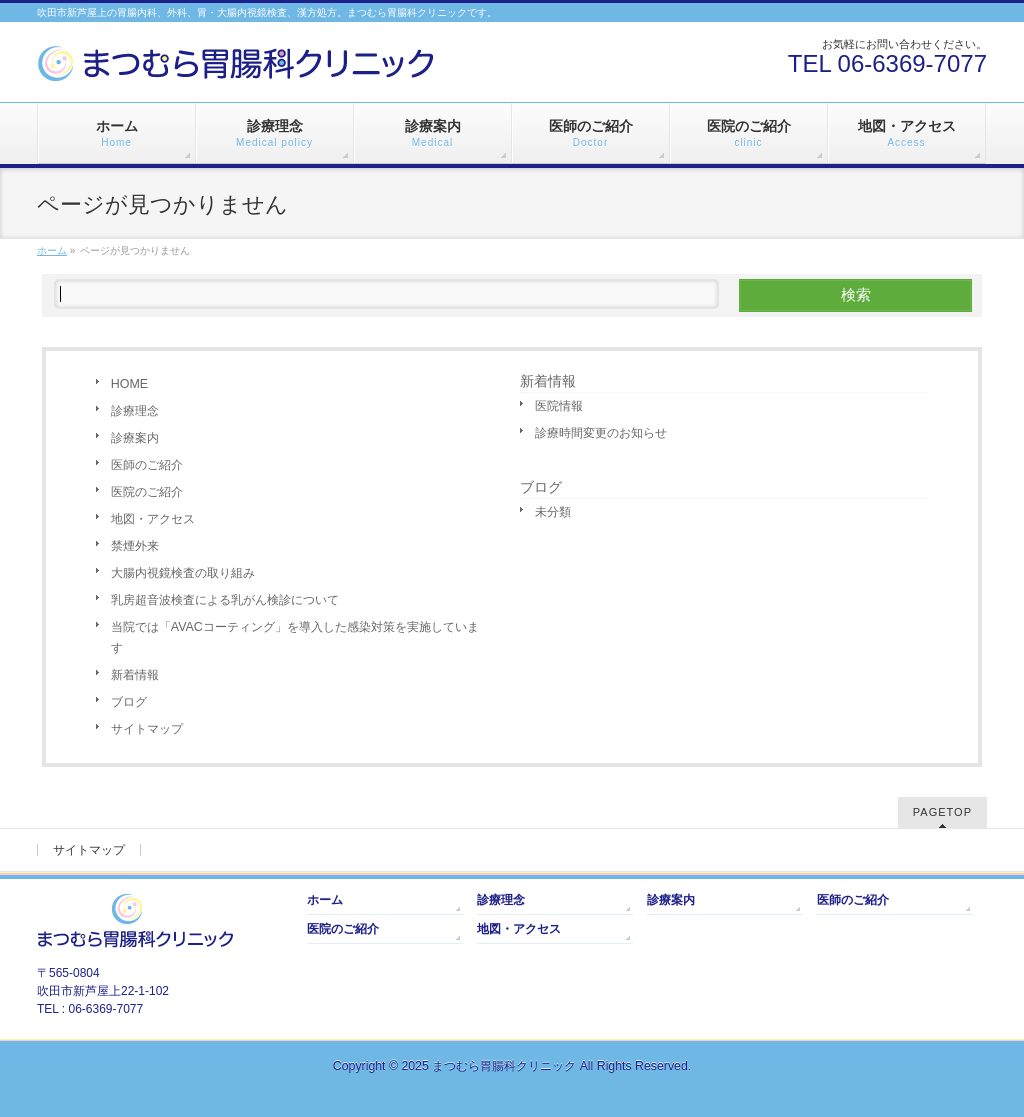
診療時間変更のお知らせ (601, 433)
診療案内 (135, 438)
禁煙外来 (135, 546)
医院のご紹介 (147, 492)
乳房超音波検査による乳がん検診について (225, 600)
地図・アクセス (153, 519)
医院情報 (559, 406)
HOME (129, 384)
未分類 (553, 512)
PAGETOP (942, 812)
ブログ (129, 702)
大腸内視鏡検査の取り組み (183, 573)
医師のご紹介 (147, 465)
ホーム (325, 900)
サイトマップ (147, 729)
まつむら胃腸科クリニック (504, 1066)
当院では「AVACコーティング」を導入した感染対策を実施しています (295, 637)
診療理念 (135, 411)
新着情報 (135, 675)
